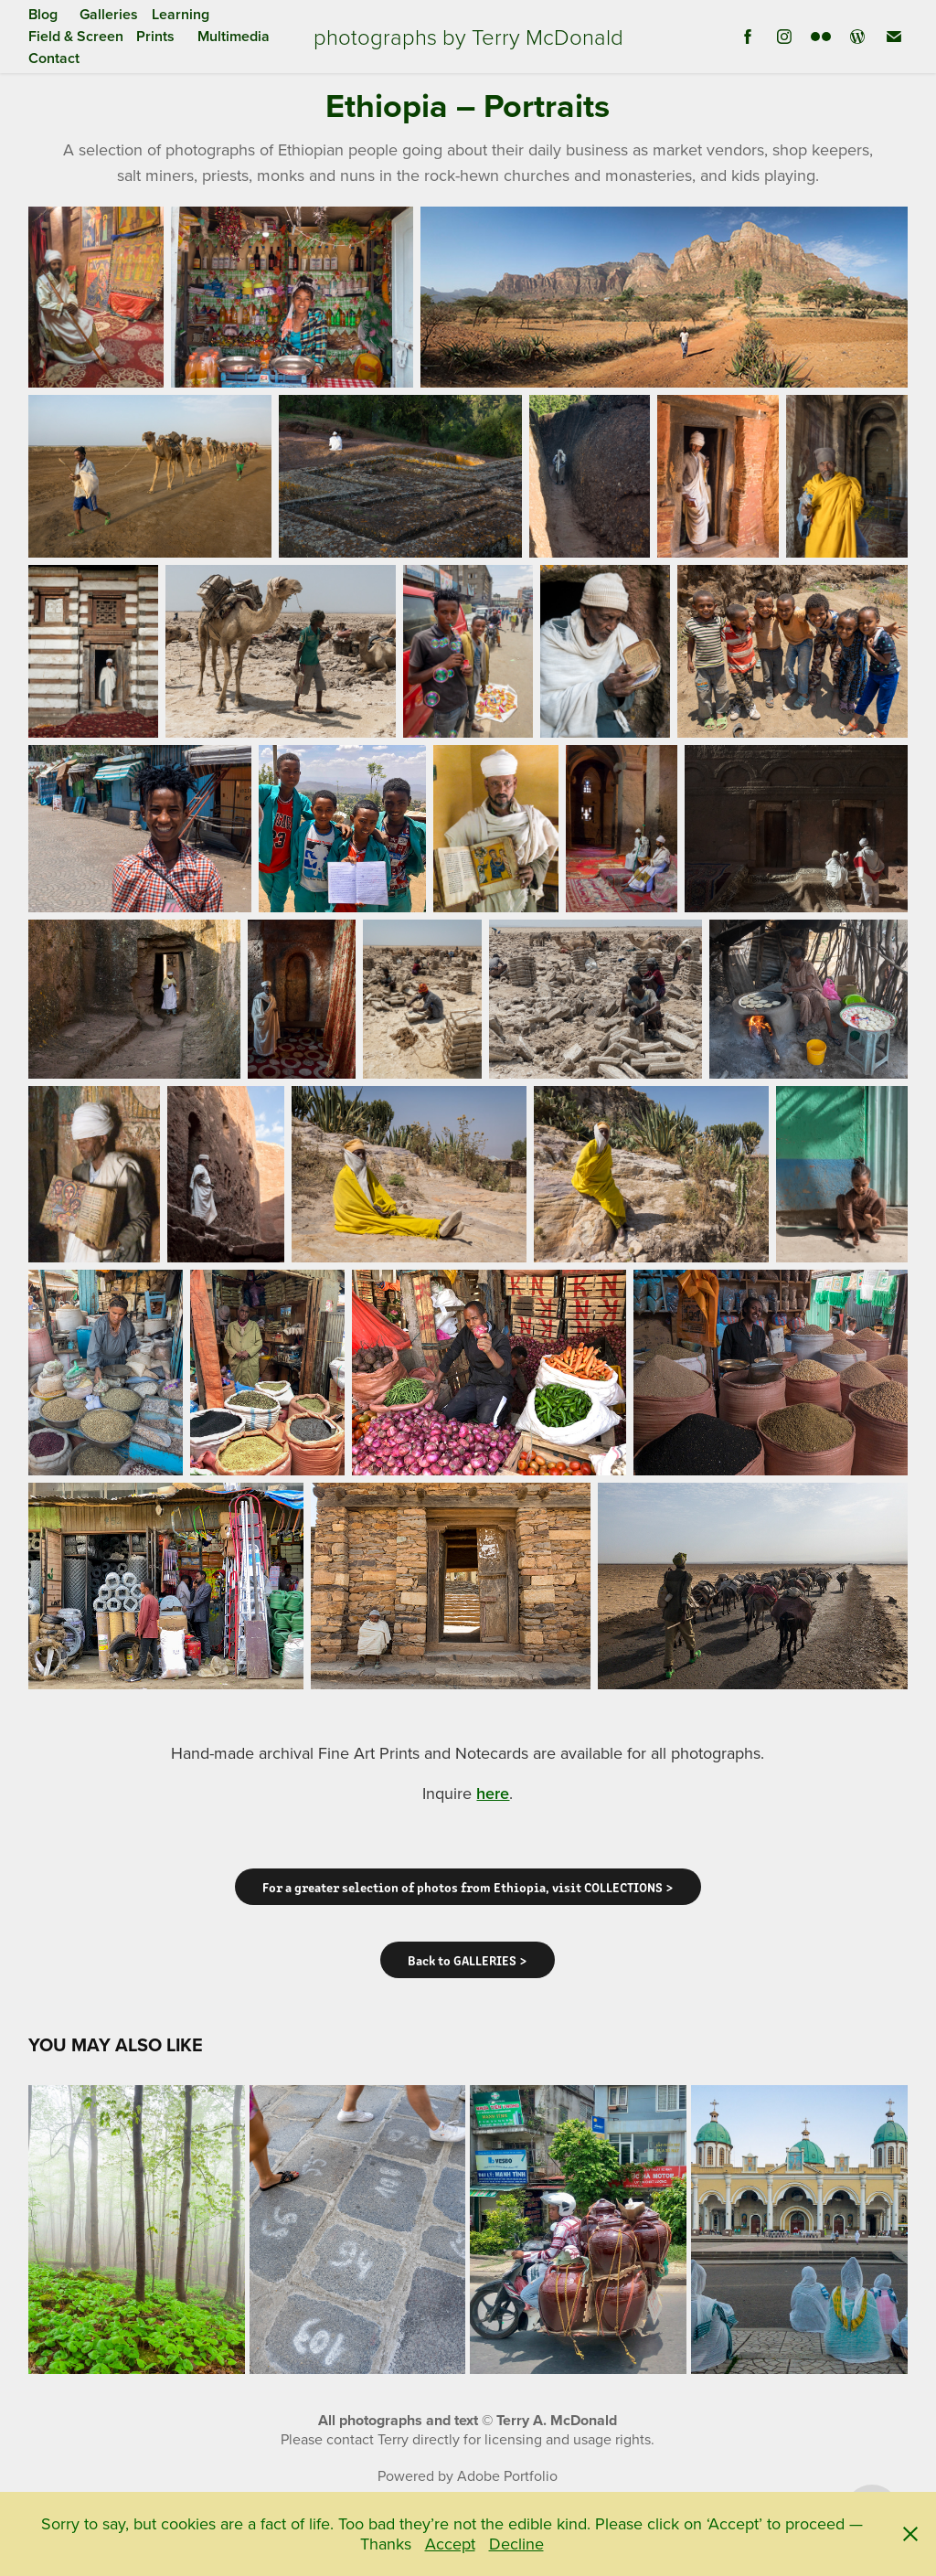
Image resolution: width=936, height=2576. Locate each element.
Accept (450, 2543)
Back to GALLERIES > (467, 1960)
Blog (43, 14)
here (492, 1793)
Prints (155, 36)
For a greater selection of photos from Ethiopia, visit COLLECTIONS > (468, 1887)
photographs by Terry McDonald (468, 36)
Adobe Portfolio (507, 2475)
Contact (54, 58)
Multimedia (233, 36)
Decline (516, 2543)
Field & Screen (75, 36)
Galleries (109, 14)
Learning (180, 14)
